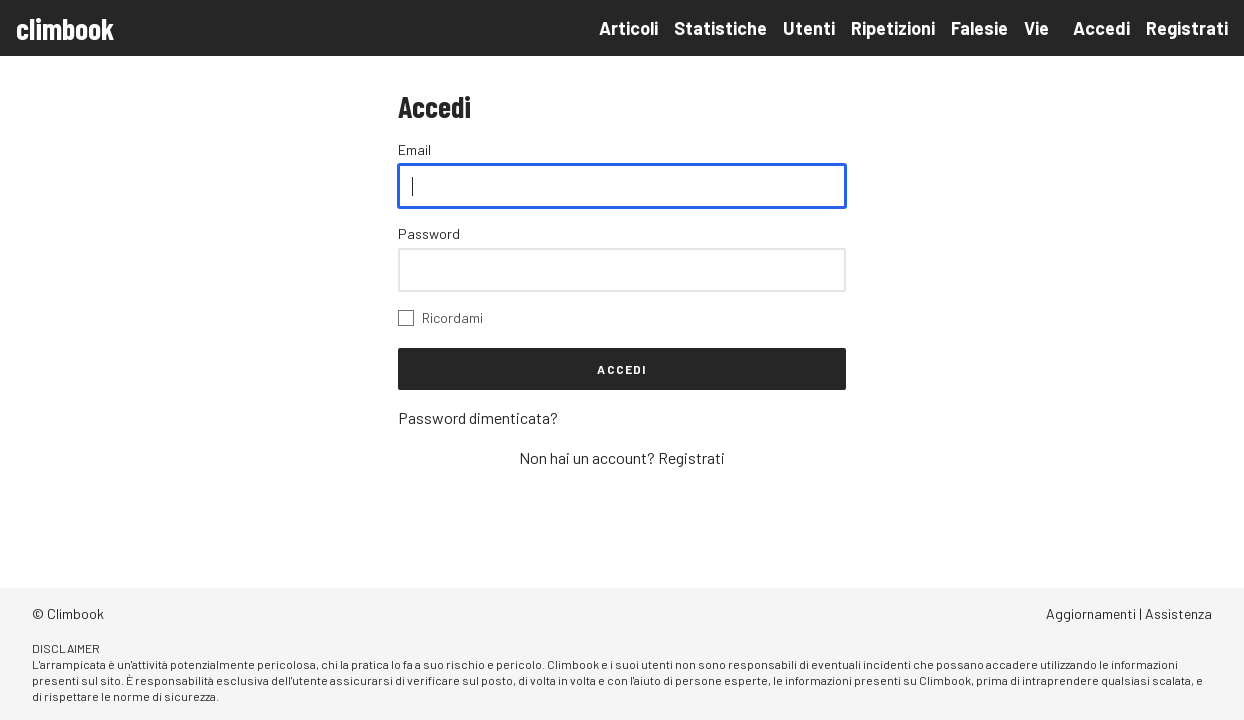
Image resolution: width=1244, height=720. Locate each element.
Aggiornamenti (1091, 613)
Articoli (628, 28)
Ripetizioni (893, 28)
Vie (1036, 28)
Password (429, 233)
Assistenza (1178, 613)
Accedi (1101, 28)
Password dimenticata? (478, 417)
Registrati (1187, 28)
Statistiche (720, 28)
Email (414, 149)
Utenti (809, 28)
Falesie (979, 28)
